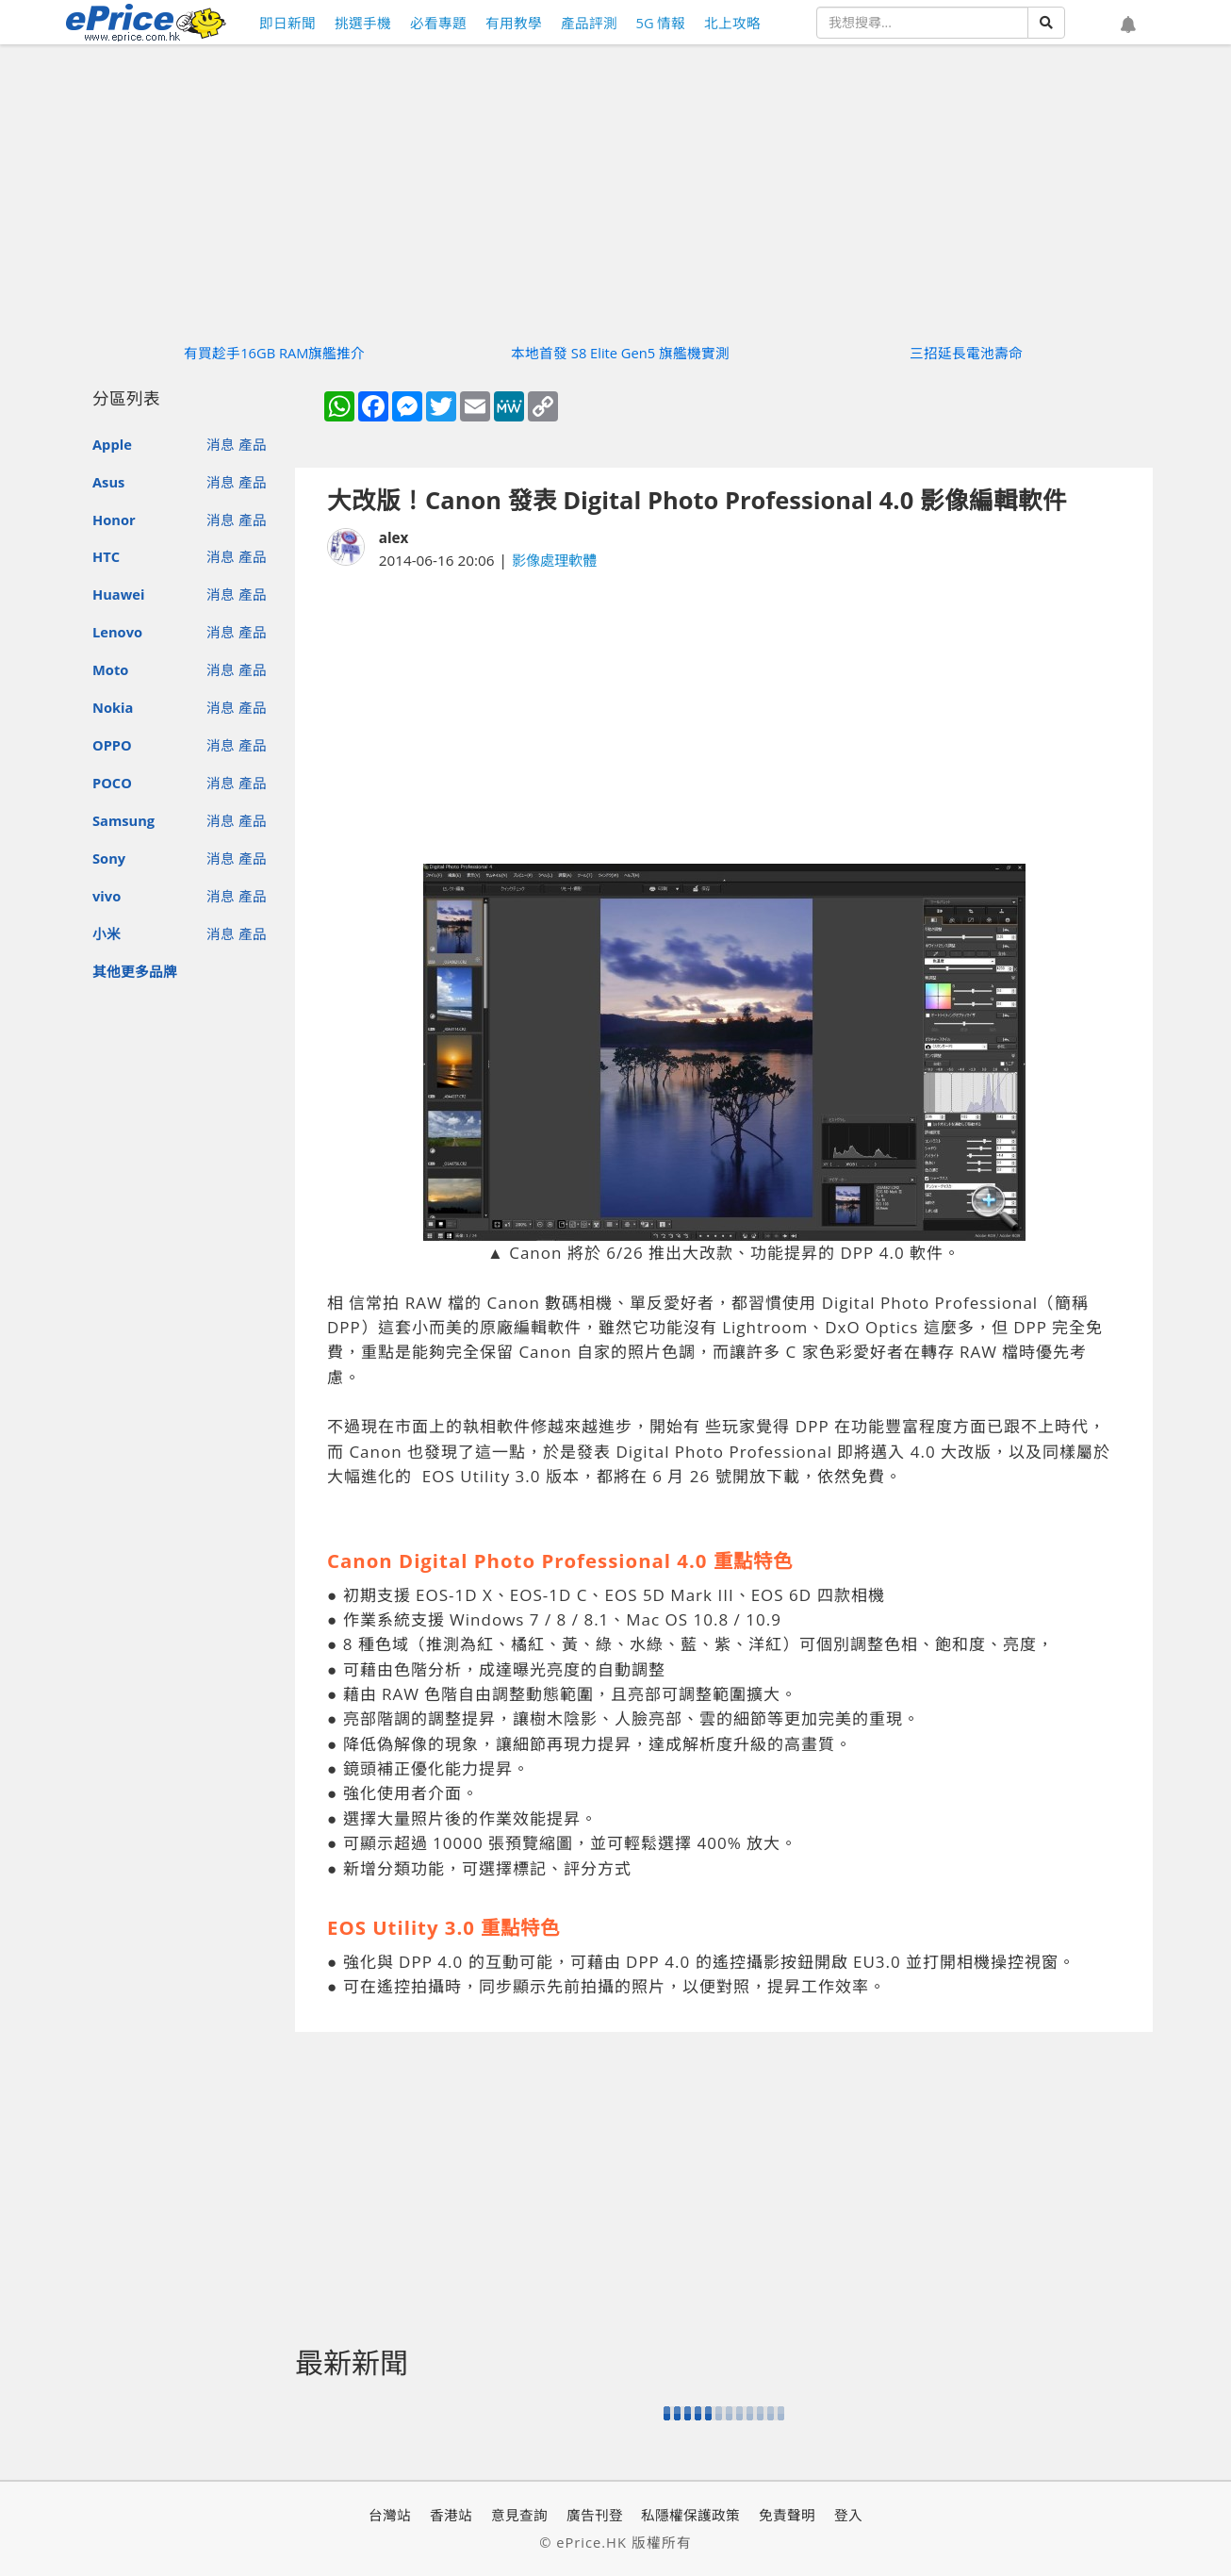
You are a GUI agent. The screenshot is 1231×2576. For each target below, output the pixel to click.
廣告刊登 (594, 2514)
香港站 (451, 2514)
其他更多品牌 (134, 971)
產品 (252, 444)
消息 (220, 444)
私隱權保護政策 (690, 2514)
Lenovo (117, 631)
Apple (112, 444)
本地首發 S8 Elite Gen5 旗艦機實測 (620, 352)
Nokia (112, 707)
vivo (106, 895)
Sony (108, 858)
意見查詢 (519, 2514)
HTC (106, 556)
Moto (110, 669)
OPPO (112, 744)
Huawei (118, 594)
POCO (112, 782)
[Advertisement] (724, 718)
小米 (106, 933)
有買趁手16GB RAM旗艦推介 (274, 352)
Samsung (123, 820)
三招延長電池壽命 (966, 352)
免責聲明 (787, 2514)
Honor (114, 519)
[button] (1128, 25)
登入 (848, 2514)
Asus (108, 481)
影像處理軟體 (554, 560)
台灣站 (390, 2514)
